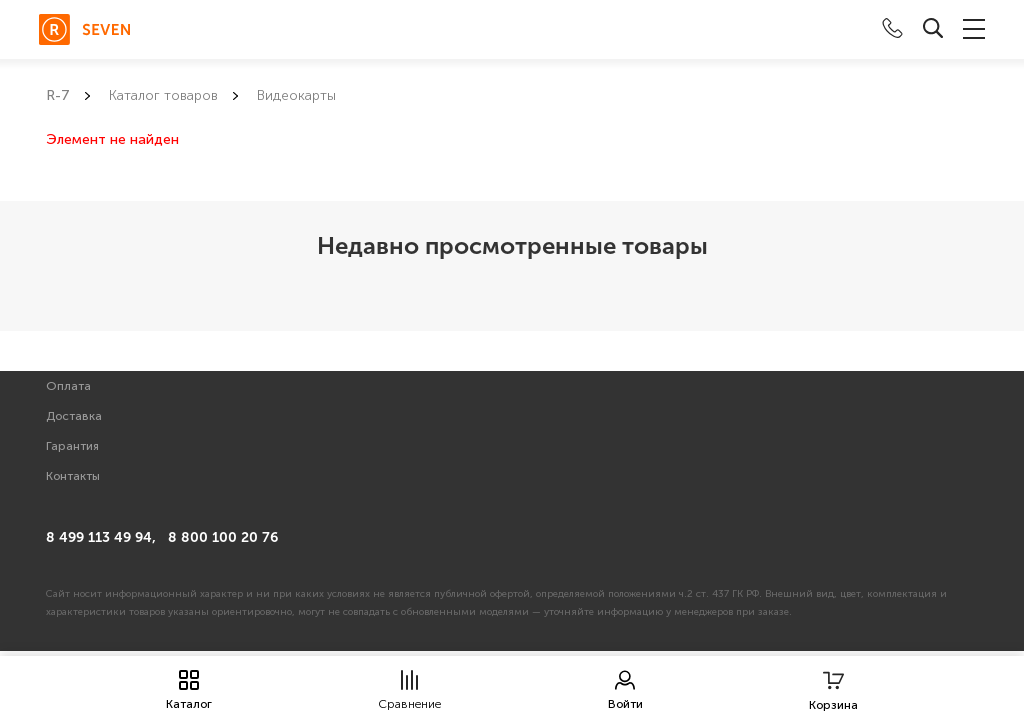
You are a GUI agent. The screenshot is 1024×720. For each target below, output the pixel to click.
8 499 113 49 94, (101, 537)
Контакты (73, 476)
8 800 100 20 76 (223, 537)
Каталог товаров (163, 95)
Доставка (74, 416)
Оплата (68, 386)
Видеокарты (296, 95)
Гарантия (72, 446)
